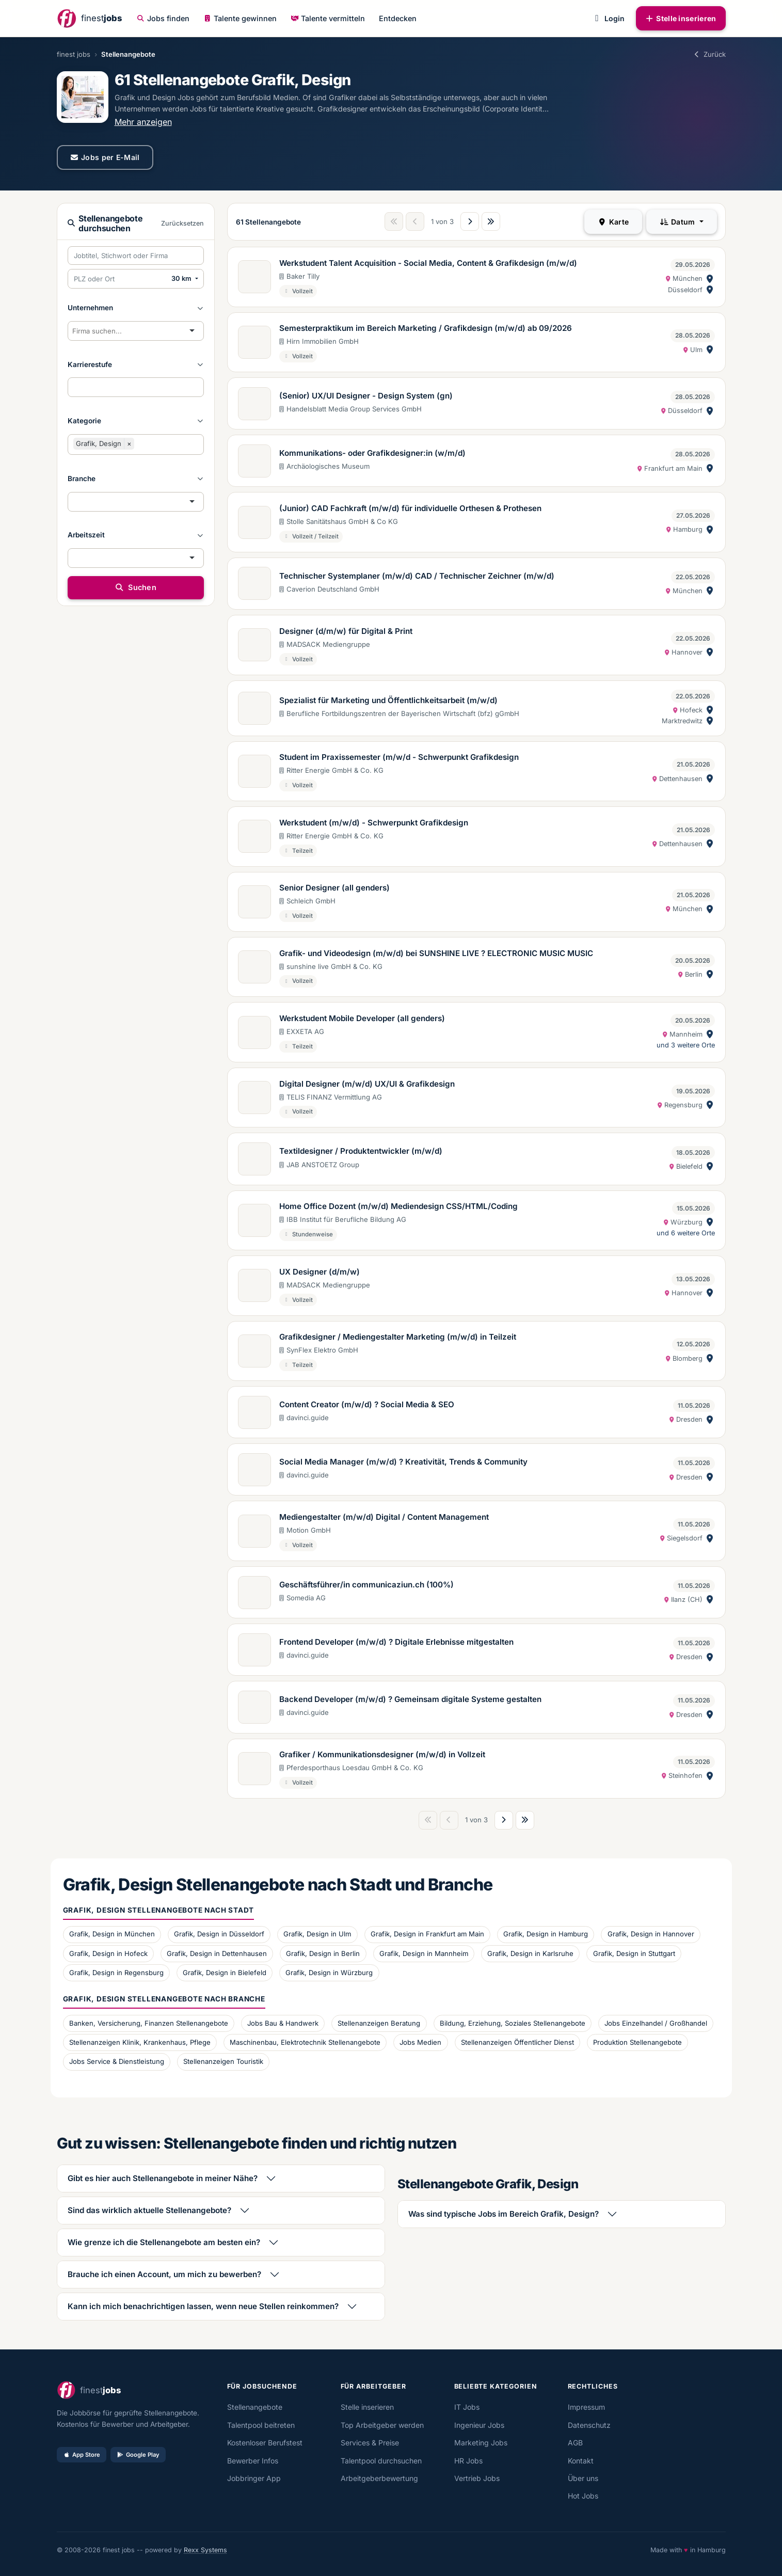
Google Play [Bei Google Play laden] (138, 2454)
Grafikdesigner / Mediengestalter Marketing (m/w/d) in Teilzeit (397, 1337)
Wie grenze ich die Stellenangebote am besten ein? (164, 2242)
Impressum (586, 2407)
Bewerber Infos (252, 2460)
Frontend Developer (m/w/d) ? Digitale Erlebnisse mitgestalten (396, 1642)
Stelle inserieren (680, 18)
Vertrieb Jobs (477, 2478)
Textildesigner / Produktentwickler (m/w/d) (360, 1151)
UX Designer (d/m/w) (319, 1272)
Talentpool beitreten (261, 2425)
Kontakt (581, 2460)
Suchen (135, 587)
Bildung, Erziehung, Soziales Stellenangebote (512, 2023)
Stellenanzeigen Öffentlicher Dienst (517, 2042)
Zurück (708, 54)
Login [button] (608, 18)
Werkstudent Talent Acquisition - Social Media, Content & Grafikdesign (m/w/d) (428, 263)
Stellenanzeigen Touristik (223, 2061)
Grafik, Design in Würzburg (329, 1972)
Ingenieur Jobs (479, 2425)
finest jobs (73, 54)
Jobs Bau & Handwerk (282, 2023)
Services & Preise (370, 2442)
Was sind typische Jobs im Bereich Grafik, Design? (503, 2214)
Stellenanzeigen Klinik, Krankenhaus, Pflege (140, 2042)
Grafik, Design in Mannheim (423, 1953)
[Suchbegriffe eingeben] (136, 255)
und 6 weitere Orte (686, 1233)
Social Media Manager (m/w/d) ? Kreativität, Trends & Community (403, 1462)
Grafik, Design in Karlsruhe (530, 1953)
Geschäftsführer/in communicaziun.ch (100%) (366, 1584)
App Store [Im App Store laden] (81, 2454)
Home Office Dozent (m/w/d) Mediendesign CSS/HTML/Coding (398, 1206)
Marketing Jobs (480, 2442)
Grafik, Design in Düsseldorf (219, 1934)
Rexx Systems (205, 2550)
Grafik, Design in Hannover (651, 1934)
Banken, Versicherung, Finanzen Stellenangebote (148, 2023)
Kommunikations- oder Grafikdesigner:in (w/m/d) (372, 453)
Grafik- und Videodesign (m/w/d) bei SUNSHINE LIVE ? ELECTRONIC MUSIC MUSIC (436, 953)
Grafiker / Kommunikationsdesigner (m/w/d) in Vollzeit (382, 1754)
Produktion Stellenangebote (637, 2042)
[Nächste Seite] (469, 221)
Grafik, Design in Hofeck (108, 1953)
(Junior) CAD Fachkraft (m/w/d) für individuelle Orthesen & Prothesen (410, 508)
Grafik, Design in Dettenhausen (217, 1953)
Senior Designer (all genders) (334, 888)
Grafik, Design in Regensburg (116, 1972)
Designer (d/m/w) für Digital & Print (345, 631)
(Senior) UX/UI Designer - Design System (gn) (366, 396)
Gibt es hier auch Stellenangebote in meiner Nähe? (163, 2178)
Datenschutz (589, 2425)
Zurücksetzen (182, 223)
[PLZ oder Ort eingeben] (117, 278)
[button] (136, 308)
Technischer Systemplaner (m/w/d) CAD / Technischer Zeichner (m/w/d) (416, 576)
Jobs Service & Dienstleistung (116, 2061)
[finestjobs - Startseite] (89, 18)
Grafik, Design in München (112, 1934)
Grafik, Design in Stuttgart (634, 1953)
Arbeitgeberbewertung (379, 2478)
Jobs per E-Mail (105, 157)
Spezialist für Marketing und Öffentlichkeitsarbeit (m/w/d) (388, 700)
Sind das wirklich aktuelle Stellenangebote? (149, 2210)
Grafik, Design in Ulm (317, 1934)
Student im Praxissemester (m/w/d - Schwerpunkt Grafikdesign (399, 757)
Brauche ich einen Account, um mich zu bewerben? (164, 2274)
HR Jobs (468, 2460)
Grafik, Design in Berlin (323, 1953)
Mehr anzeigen (143, 122)
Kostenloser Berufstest (264, 2442)
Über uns (583, 2478)
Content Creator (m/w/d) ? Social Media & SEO (366, 1404)
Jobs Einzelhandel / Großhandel (655, 2023)
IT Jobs (467, 2407)
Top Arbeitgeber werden (382, 2425)
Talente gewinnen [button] (240, 18)
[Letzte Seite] (491, 221)
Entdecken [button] (398, 18)
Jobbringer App (254, 2478)
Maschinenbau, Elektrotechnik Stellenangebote (305, 2042)
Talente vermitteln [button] (328, 18)
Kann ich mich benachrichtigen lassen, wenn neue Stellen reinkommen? (203, 2306)
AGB (575, 2442)
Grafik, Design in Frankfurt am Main (427, 1934)
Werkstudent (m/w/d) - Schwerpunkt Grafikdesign (373, 823)
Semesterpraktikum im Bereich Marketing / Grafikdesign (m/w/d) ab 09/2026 (425, 328)
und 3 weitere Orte (686, 1045)
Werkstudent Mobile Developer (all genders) (362, 1018)
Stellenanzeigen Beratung (379, 2023)
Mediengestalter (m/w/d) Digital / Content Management (384, 1517)
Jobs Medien (420, 2042)
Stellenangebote (254, 2407)
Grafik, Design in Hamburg (545, 1934)
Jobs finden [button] (163, 18)
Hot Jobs (583, 2495)
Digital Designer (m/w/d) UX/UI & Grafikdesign (367, 1084)
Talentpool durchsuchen (381, 2460)
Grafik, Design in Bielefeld (224, 1972)
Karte (613, 221)
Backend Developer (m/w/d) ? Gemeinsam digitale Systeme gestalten (410, 1699)
